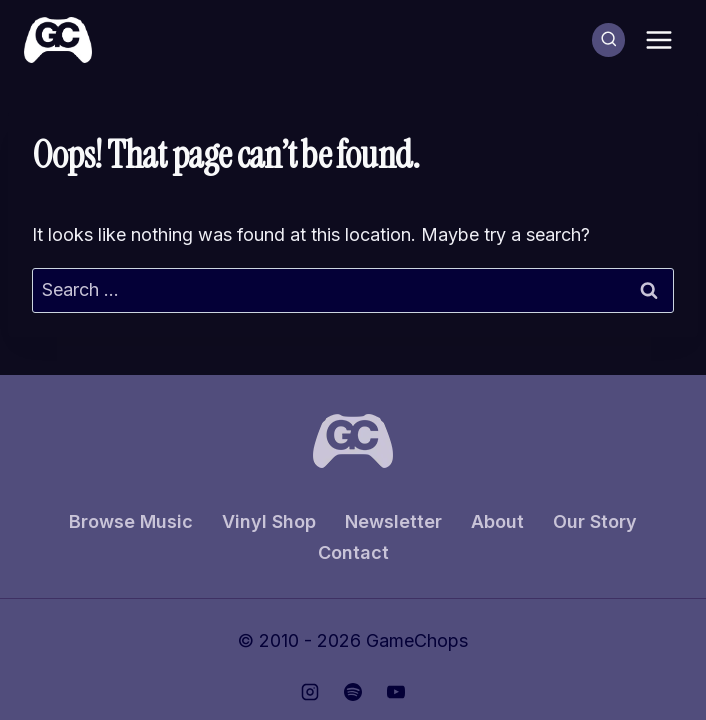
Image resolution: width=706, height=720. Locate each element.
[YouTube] (396, 692)
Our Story (595, 521)
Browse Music (131, 521)
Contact (353, 552)
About (497, 521)
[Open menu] (658, 39)
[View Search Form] (609, 40)
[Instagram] (310, 692)
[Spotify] (353, 692)
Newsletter (393, 521)
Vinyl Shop (269, 521)
